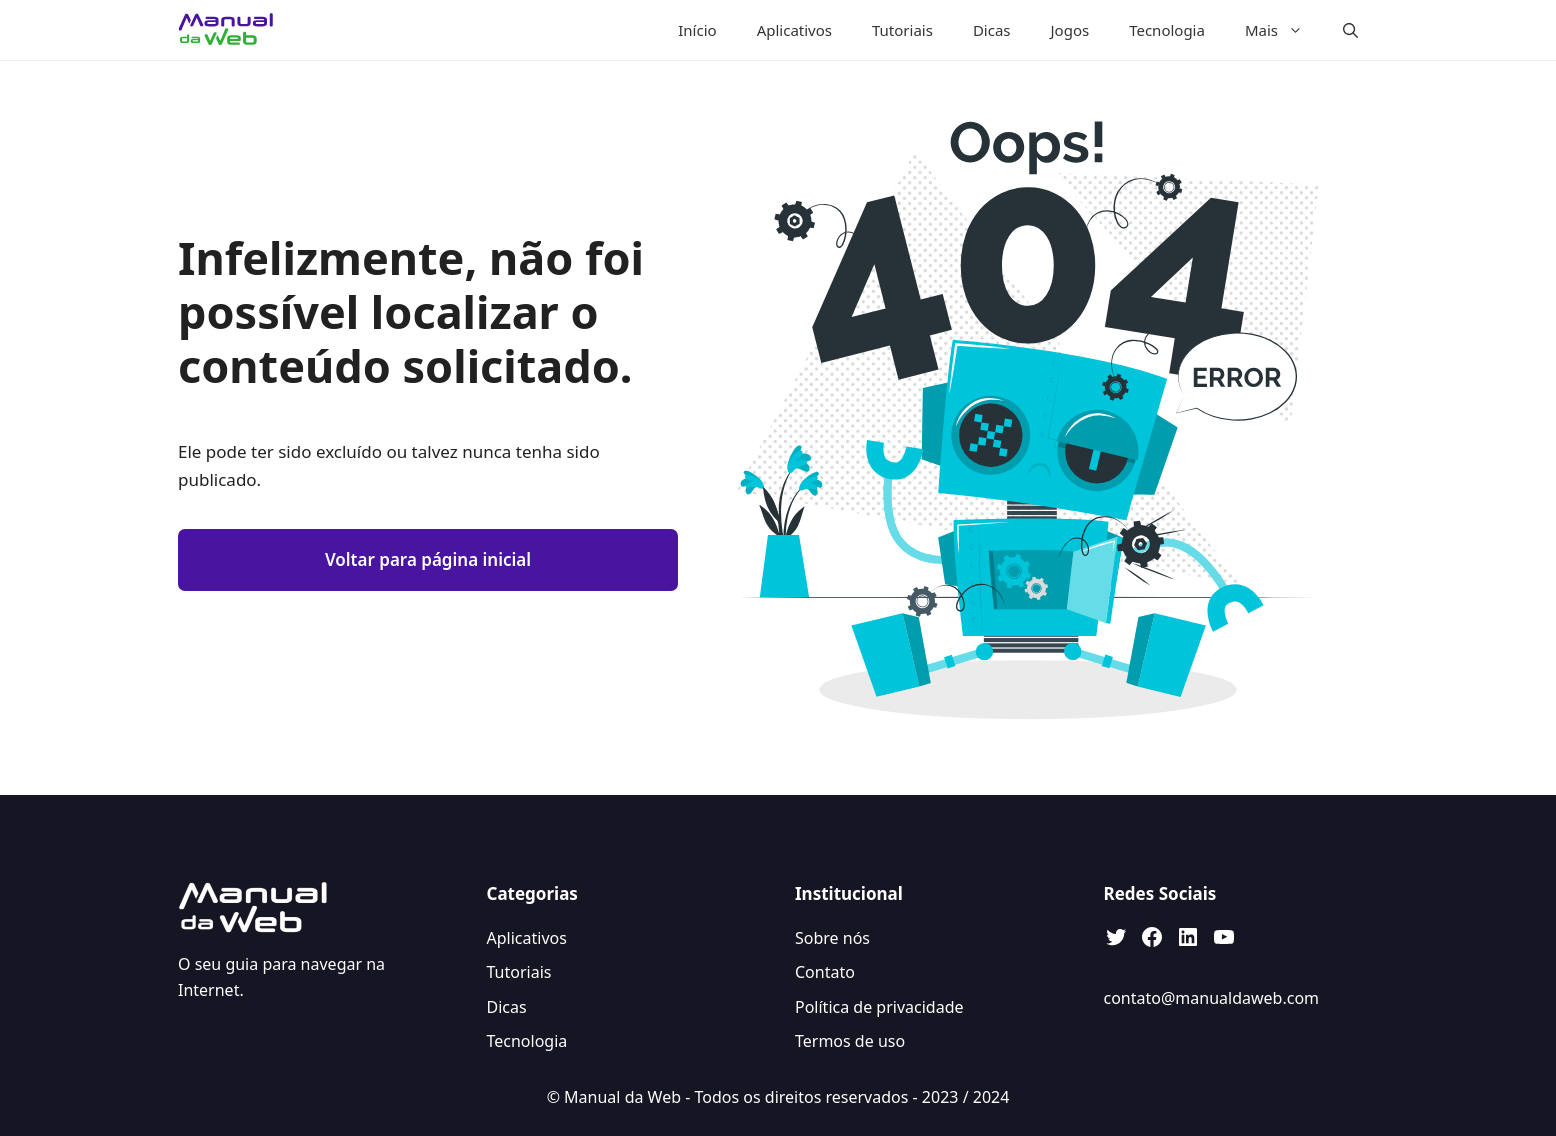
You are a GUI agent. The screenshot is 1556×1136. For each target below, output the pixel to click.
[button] (1350, 30)
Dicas (992, 30)
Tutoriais (902, 30)
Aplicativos (794, 30)
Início (697, 30)
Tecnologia (1167, 30)
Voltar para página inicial (428, 559)
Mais (1284, 30)
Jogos (1070, 30)
